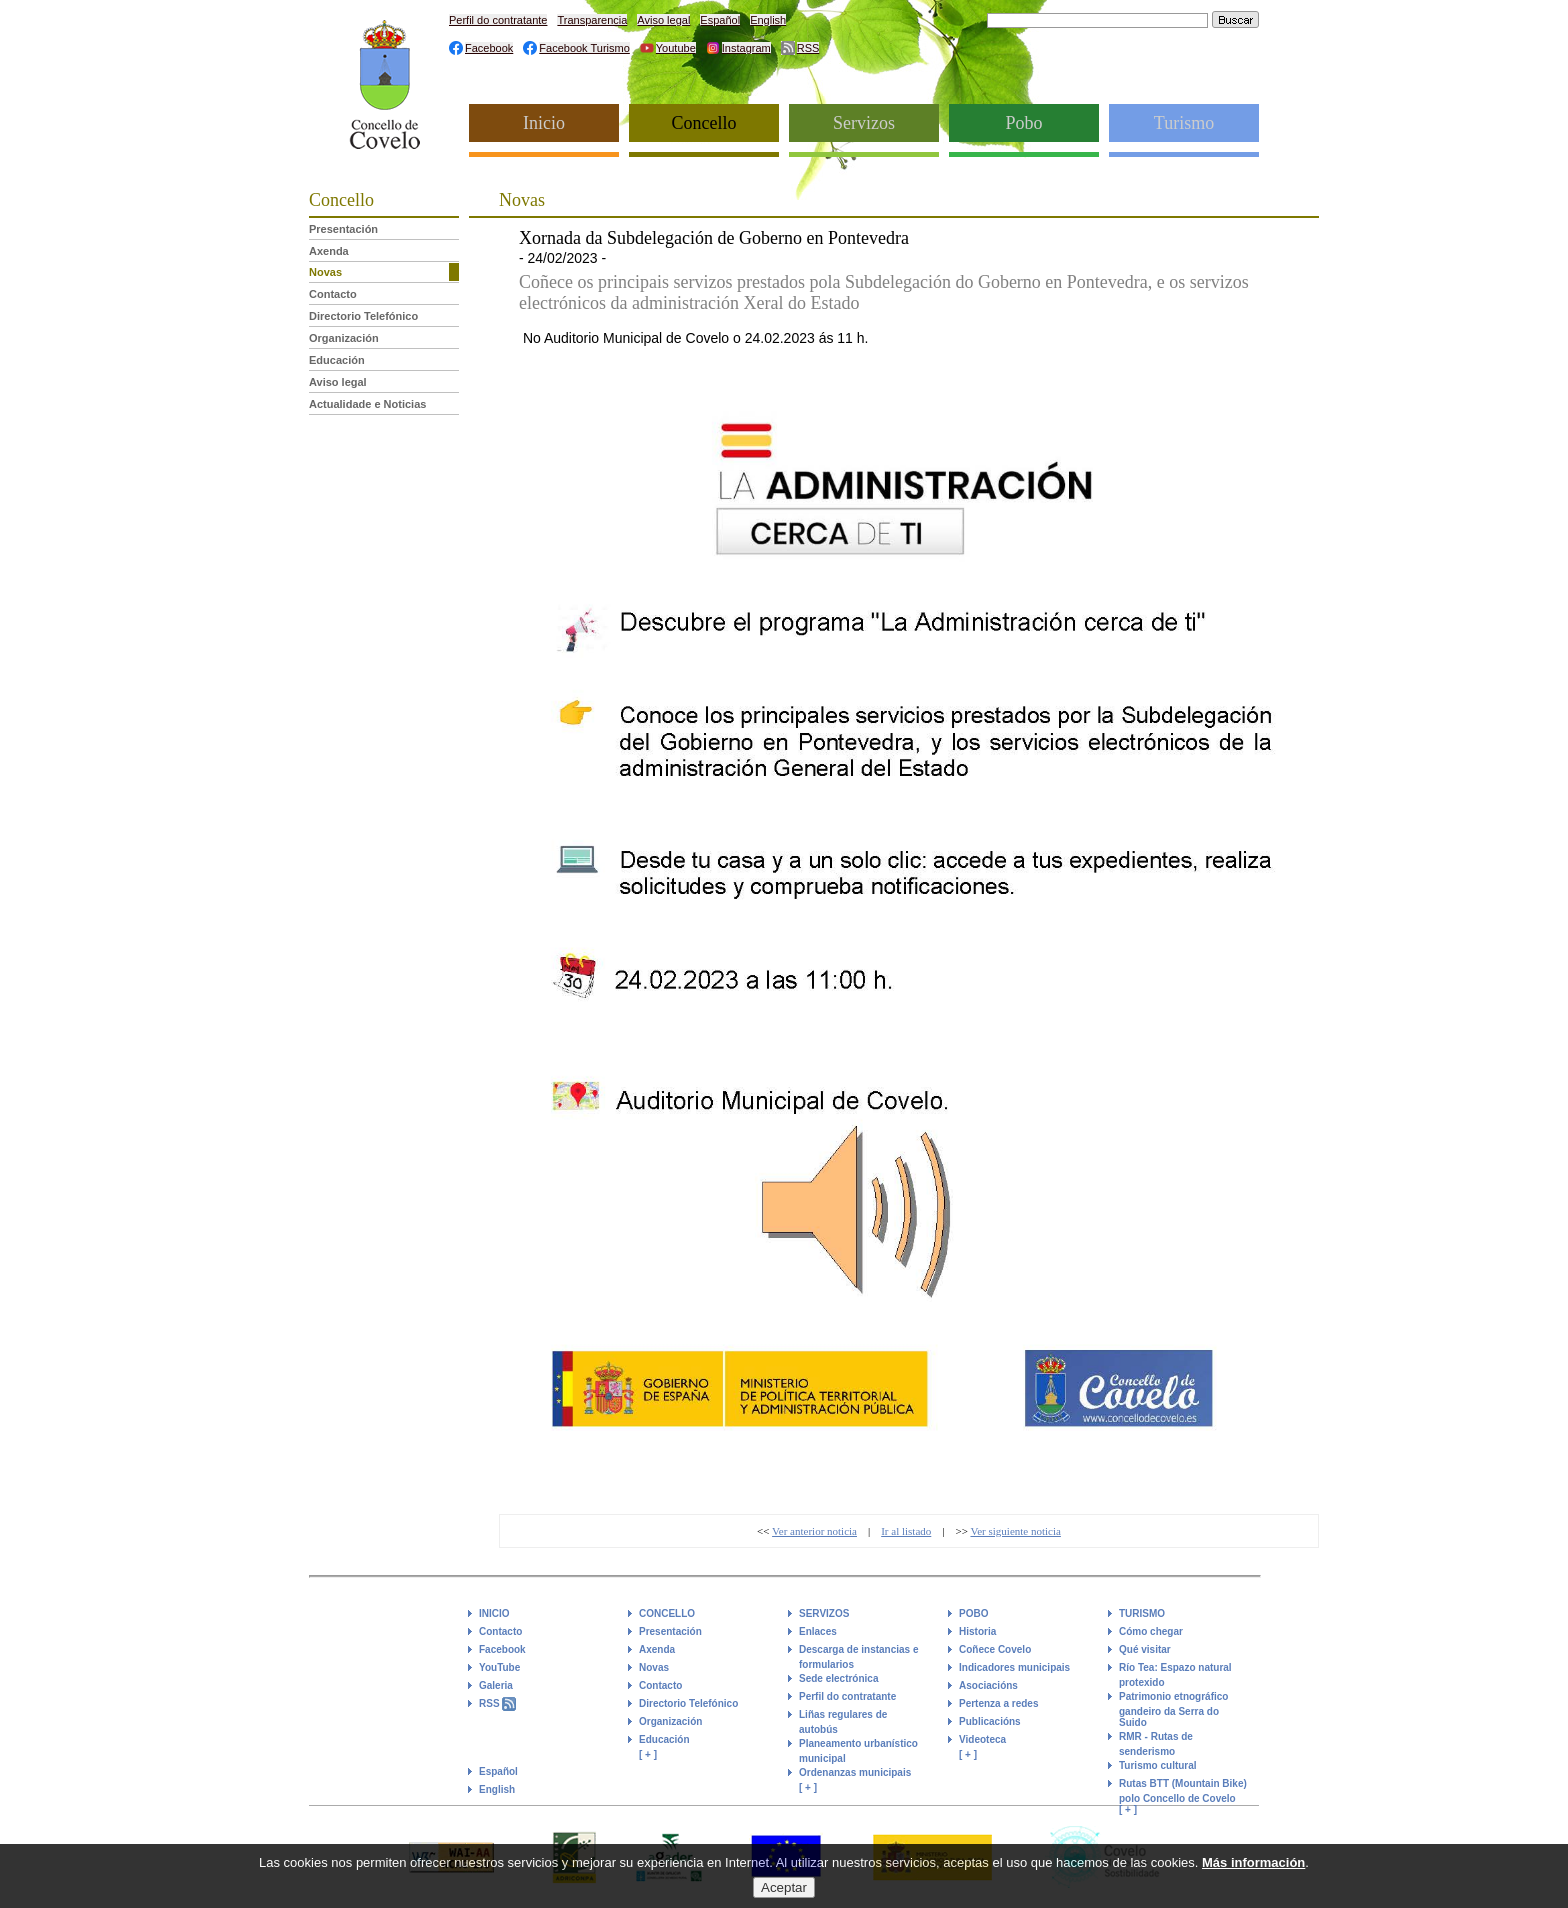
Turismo (1184, 123)
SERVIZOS (824, 1613)
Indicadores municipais (1014, 1667)
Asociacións (988, 1685)
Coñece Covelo (995, 1649)
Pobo (1023, 123)
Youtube (676, 48)
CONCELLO (667, 1613)
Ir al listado (906, 1531)
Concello (704, 123)
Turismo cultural (1158, 1765)
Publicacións (990, 1721)
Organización (344, 338)
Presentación (343, 229)
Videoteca (982, 1739)
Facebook (489, 48)
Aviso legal (663, 20)
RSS (808, 48)
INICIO (494, 1613)
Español (720, 20)
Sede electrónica (838, 1678)
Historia (977, 1631)
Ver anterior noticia (814, 1531)
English (768, 20)
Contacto (333, 294)
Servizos (864, 123)
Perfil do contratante (498, 20)
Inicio (544, 123)
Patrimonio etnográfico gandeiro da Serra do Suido (1173, 1709)
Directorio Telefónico (363, 316)
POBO (973, 1613)
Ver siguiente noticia (1015, 1531)
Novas (325, 272)
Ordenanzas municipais (855, 1772)
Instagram (746, 48)
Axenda (329, 251)
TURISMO (1142, 1613)
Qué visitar (1145, 1649)
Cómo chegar (1151, 1631)
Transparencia (592, 20)
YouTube (499, 1667)
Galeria (496, 1685)
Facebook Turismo (584, 48)
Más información (1253, 1866)
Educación (337, 360)
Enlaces (818, 1631)
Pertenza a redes (999, 1703)
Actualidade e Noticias (367, 404)
